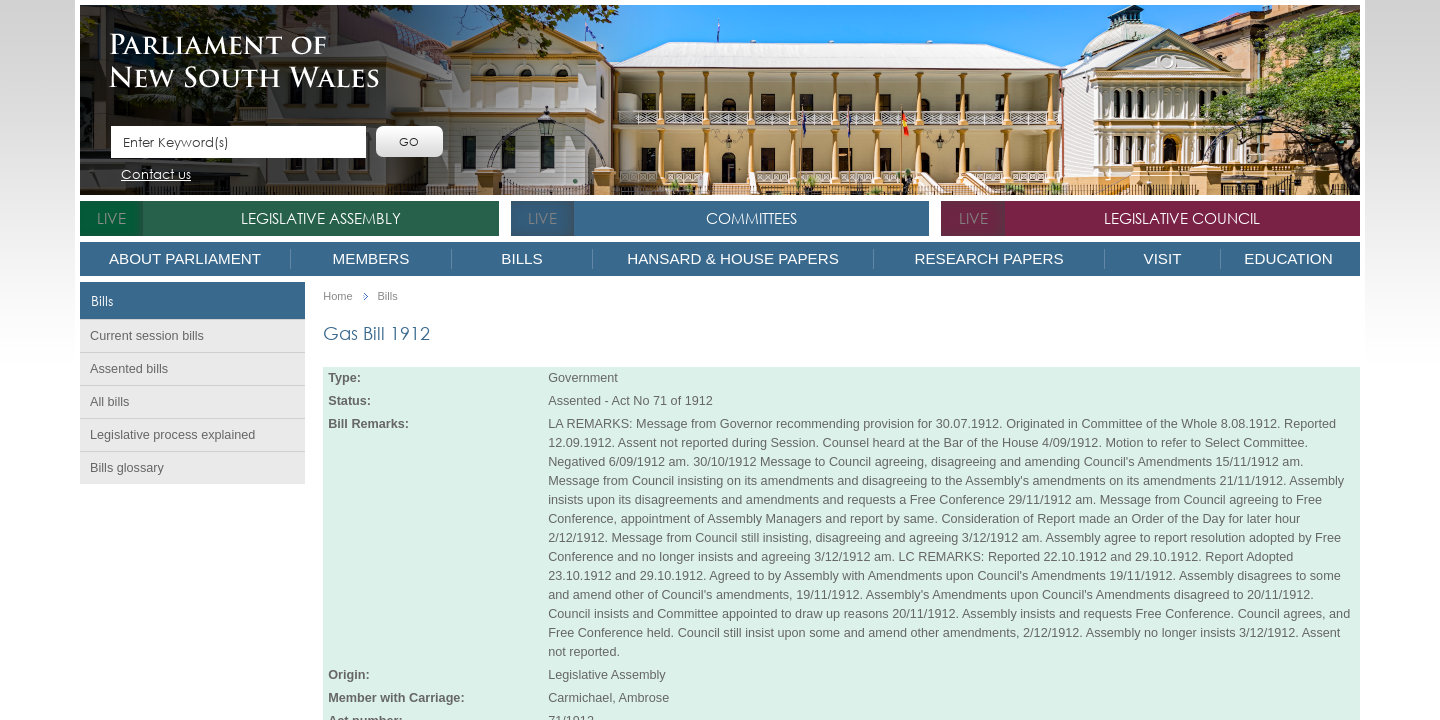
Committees (751, 218)
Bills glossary (127, 468)
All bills (109, 402)
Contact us (156, 175)
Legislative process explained (172, 435)
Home (337, 296)
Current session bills (147, 336)
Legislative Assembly (321, 218)
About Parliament (185, 258)
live (111, 218)
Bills (521, 258)
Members (371, 258)
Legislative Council (1182, 218)
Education (1288, 258)
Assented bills (129, 369)
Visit (1163, 258)
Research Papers (988, 258)
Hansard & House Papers (733, 258)
